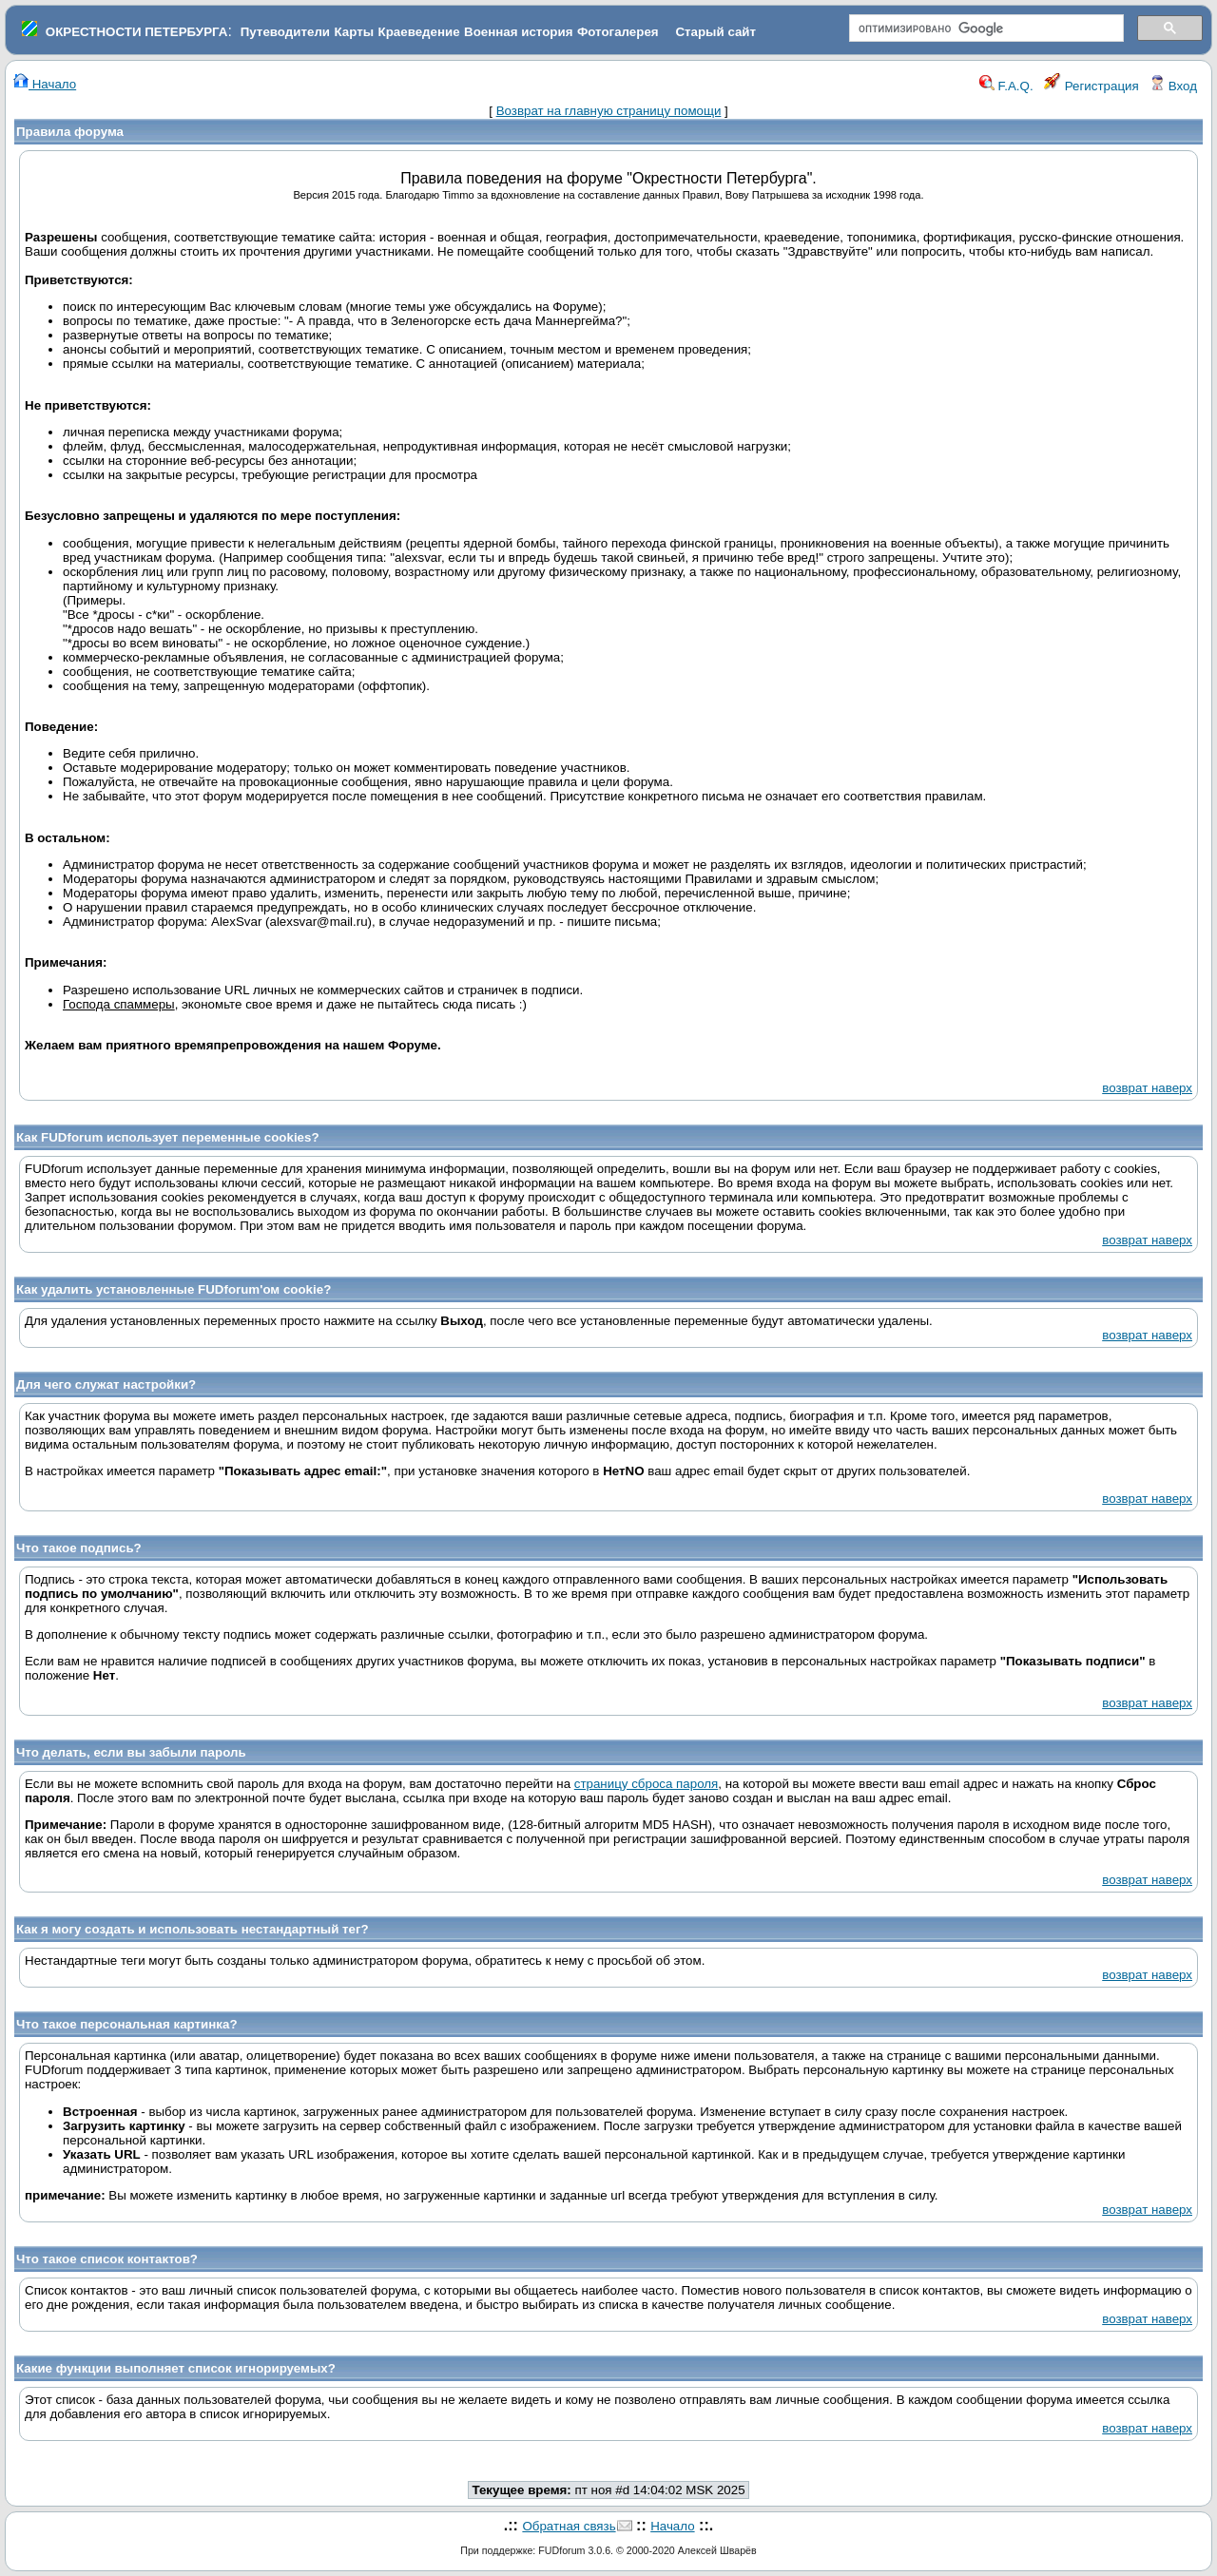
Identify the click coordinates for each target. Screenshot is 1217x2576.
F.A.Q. (1006, 86)
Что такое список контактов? (107, 2259)
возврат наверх (1147, 1088)
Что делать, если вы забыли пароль (131, 1752)
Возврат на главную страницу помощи (609, 111)
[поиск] (985, 28)
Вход (1173, 86)
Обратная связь (568, 2526)
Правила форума (70, 132)
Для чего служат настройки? (106, 1384)
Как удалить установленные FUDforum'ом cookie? (173, 1289)
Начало (44, 84)
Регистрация (1091, 86)
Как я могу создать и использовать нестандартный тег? (192, 1929)
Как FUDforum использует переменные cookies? (167, 1137)
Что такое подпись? (79, 1548)
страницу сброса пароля (646, 1784)
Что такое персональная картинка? (127, 2024)
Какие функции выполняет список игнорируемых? (176, 2368)
